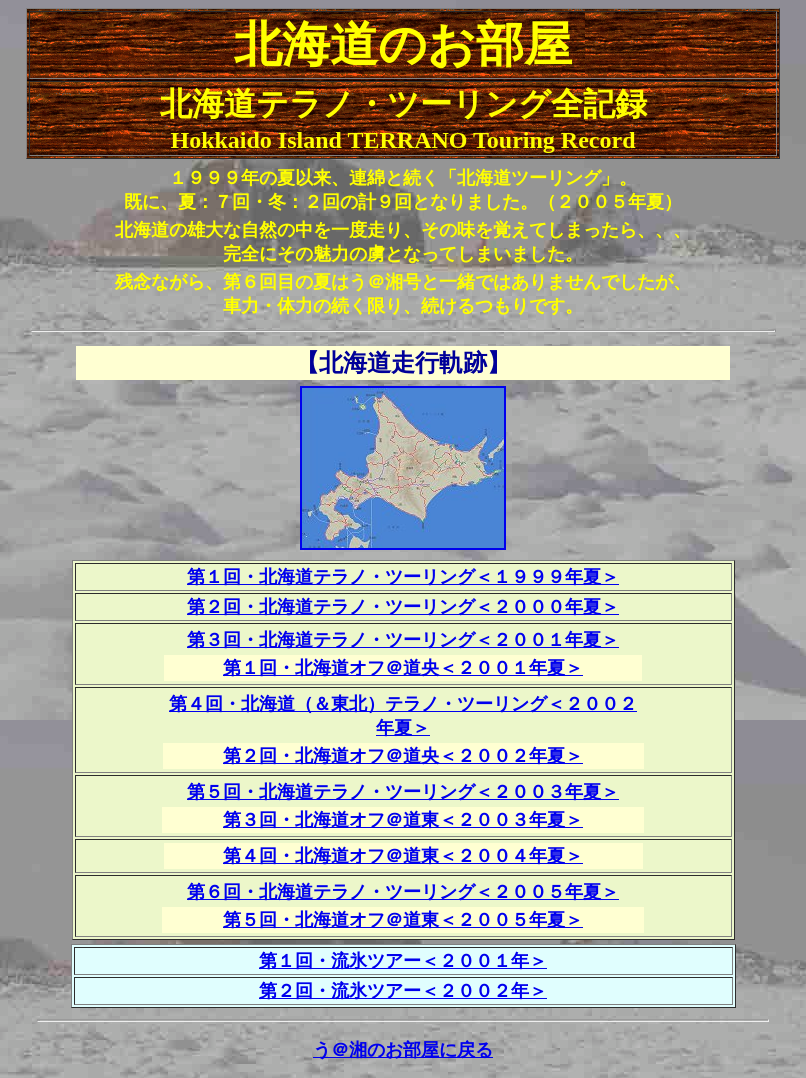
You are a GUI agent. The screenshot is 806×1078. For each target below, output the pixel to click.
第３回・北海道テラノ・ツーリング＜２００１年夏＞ (403, 640)
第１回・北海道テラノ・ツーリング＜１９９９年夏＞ (403, 577)
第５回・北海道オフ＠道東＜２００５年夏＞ (403, 920)
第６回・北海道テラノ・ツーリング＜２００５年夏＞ (403, 892)
